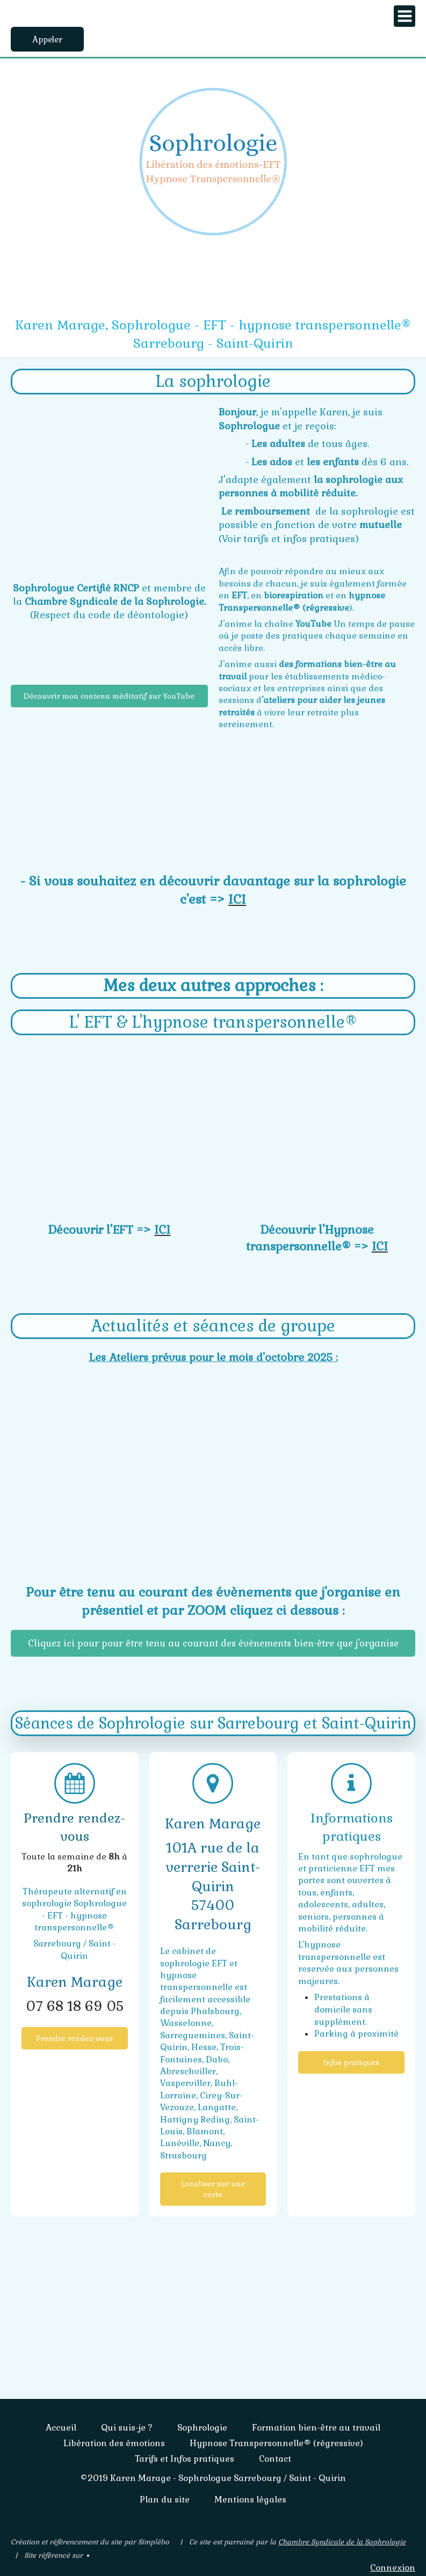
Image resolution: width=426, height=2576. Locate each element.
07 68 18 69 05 (75, 2006)
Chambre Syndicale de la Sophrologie (342, 2541)
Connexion (392, 2567)
